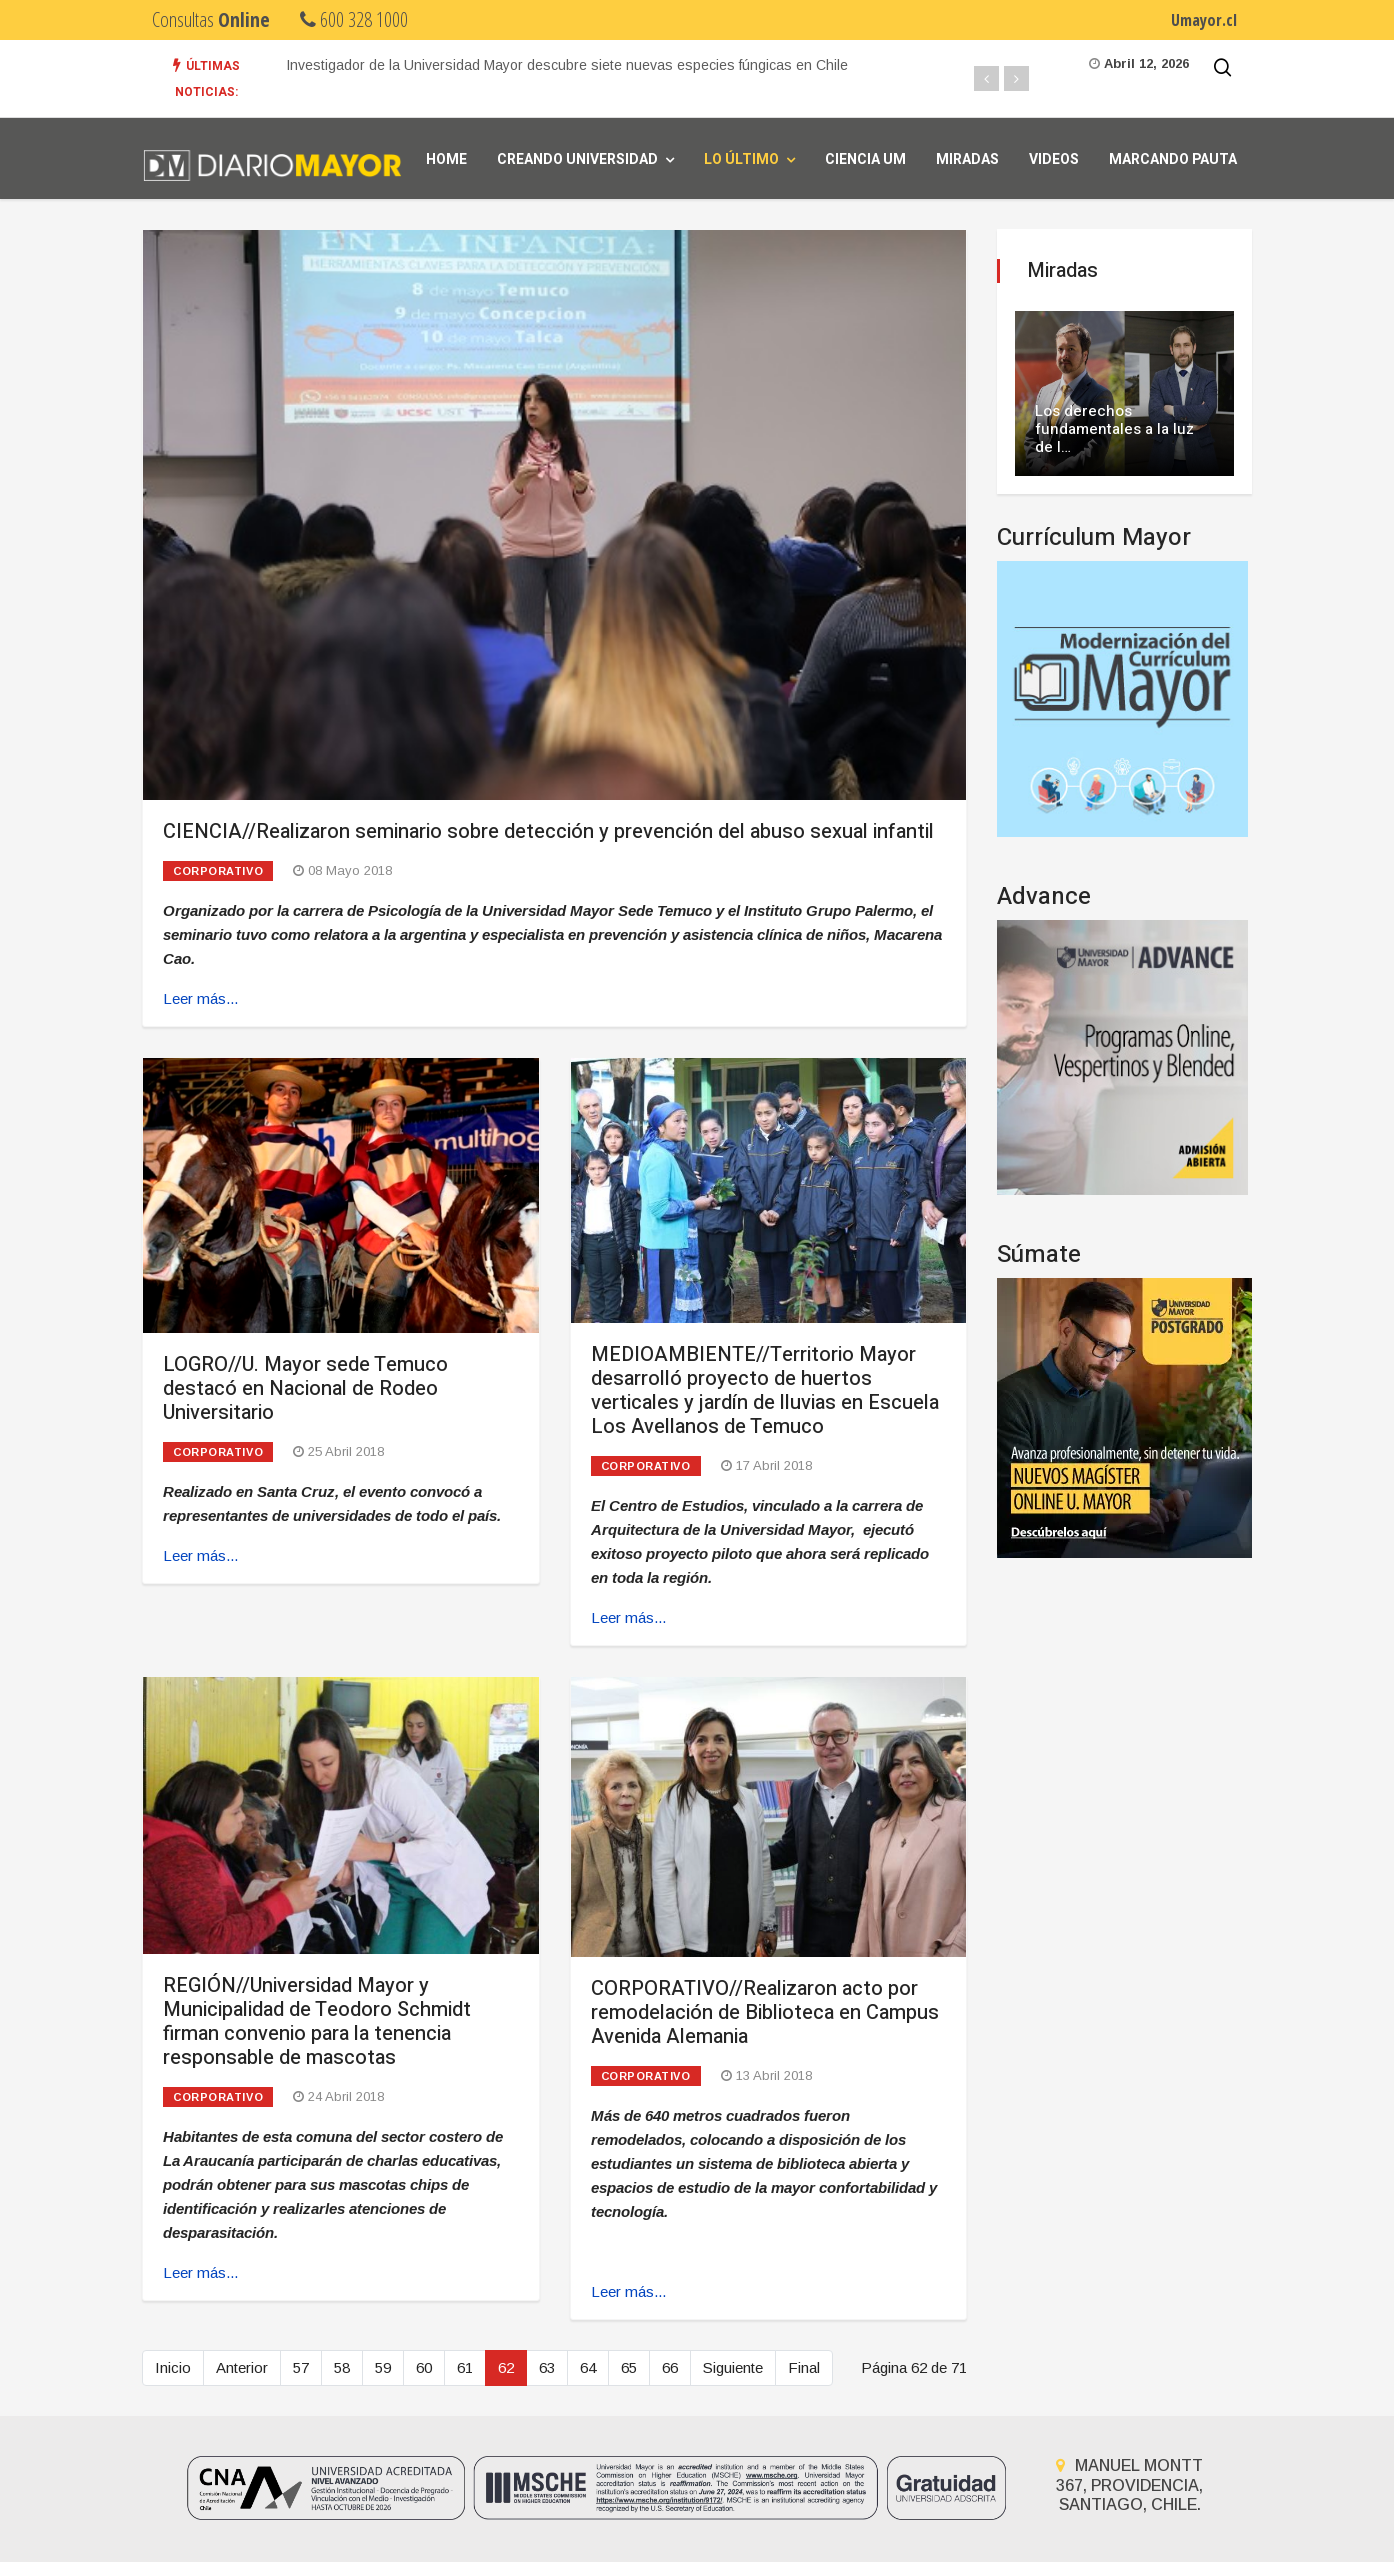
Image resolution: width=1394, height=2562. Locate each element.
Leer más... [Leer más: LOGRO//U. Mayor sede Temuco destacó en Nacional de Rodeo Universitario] (200, 1555)
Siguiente (733, 2367)
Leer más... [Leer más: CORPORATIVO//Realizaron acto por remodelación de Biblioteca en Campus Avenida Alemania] (628, 2291)
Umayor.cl (1204, 20)
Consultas (211, 19)
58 (342, 2367)
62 (506, 2367)
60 (424, 2367)
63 (547, 2367)
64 (588, 2367)
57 (301, 2367)
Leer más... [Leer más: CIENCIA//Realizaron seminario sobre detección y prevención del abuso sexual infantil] (200, 998)
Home (446, 159)
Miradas (967, 159)
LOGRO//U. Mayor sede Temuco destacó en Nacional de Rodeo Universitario (305, 1388)
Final (804, 2367)
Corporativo (218, 871)
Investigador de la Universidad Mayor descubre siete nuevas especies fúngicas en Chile (567, 65)
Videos (1054, 159)
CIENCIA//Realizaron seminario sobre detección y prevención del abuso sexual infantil (548, 831)
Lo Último (741, 159)
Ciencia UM (865, 159)
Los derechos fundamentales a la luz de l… (1114, 429)
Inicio (173, 2367)
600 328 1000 (354, 19)
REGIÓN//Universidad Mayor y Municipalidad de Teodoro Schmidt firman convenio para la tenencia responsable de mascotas (317, 2021)
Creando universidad (577, 159)
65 (629, 2367)
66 (670, 2367)
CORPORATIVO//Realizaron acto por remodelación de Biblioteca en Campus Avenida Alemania (765, 2012)
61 (465, 2367)
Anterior (242, 2367)
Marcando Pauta (1173, 159)
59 (383, 2367)
